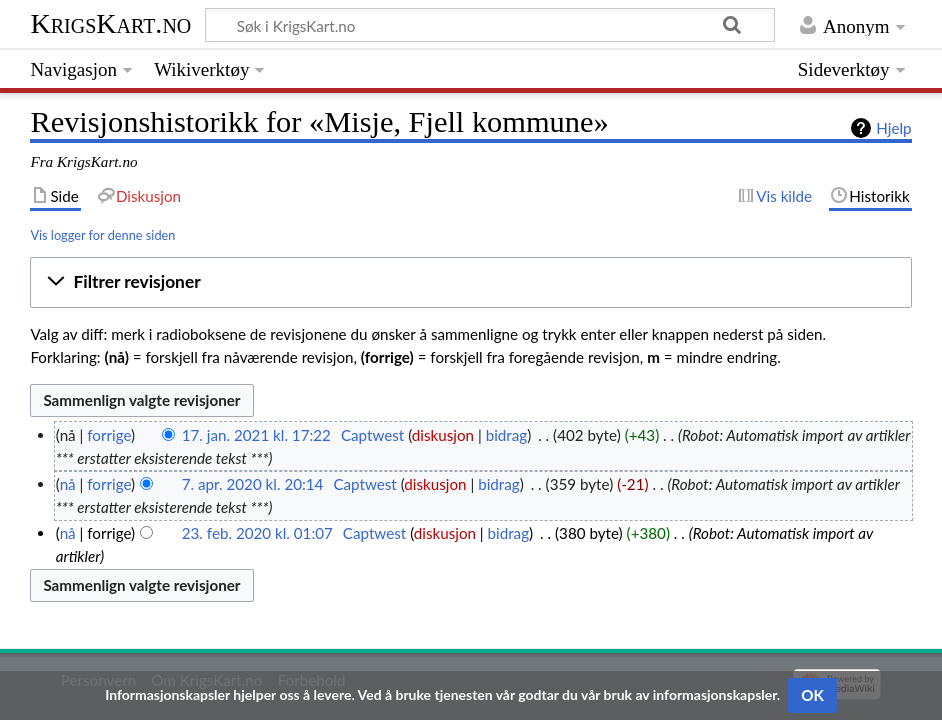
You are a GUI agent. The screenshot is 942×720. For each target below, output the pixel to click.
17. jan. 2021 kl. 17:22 (256, 435)
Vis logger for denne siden (102, 235)
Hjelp (893, 128)
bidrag (507, 435)
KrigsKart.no (110, 23)
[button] (470, 283)
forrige (109, 435)
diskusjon (443, 435)
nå (68, 484)
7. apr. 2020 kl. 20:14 (253, 484)
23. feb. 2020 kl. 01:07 (257, 533)
